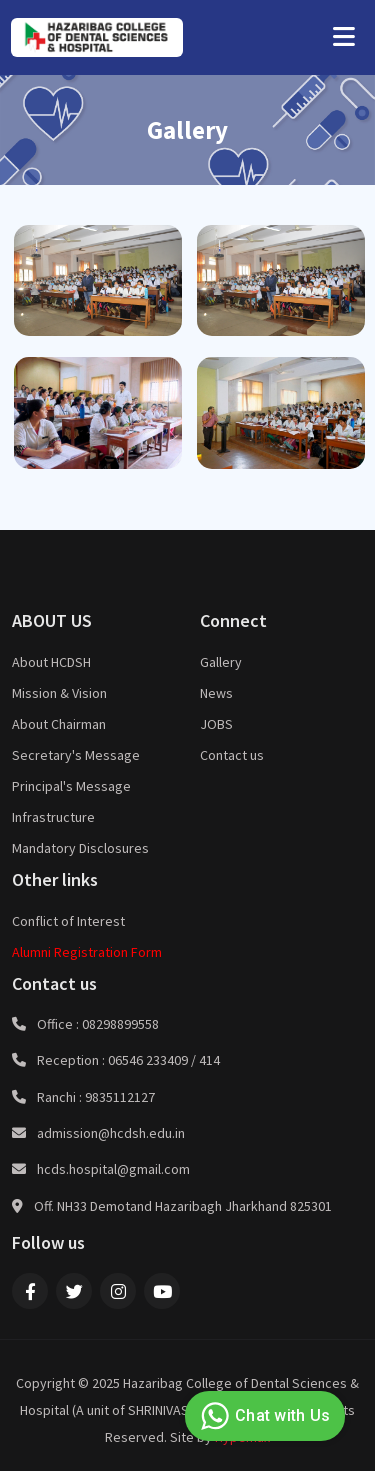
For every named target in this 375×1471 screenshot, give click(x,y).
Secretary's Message (76, 755)
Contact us (232, 755)
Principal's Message (71, 786)
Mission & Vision (59, 693)
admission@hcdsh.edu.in (111, 1133)
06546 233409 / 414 (164, 1060)
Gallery (221, 662)
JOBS (216, 724)
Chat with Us (262, 1416)
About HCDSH (51, 662)
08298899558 (120, 1024)
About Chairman (59, 724)
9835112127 (120, 1097)
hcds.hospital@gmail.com (113, 1169)
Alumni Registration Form (87, 952)
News (216, 693)
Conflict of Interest (68, 921)
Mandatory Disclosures (80, 848)
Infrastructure (53, 817)
